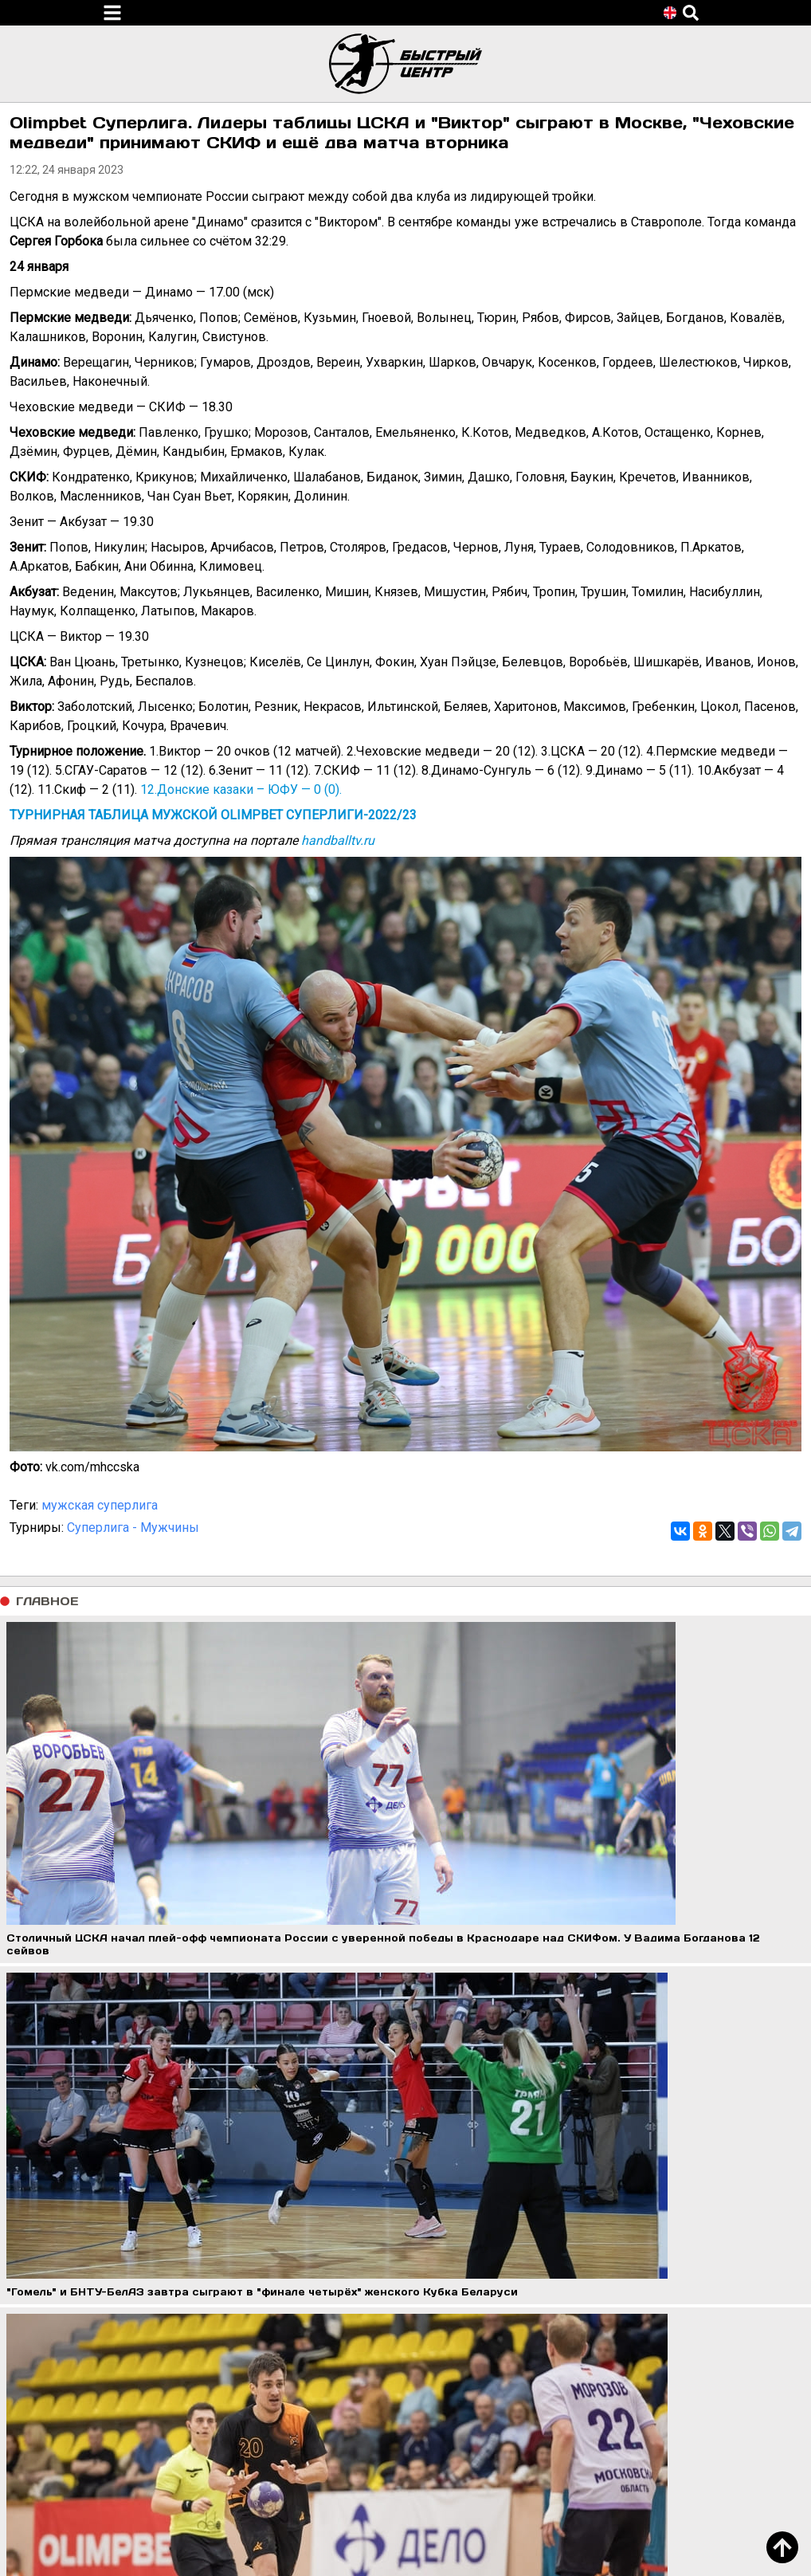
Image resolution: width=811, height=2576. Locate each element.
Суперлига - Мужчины (133, 1527)
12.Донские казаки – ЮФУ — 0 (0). (241, 789)
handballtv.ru (337, 840)
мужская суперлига (99, 1505)
